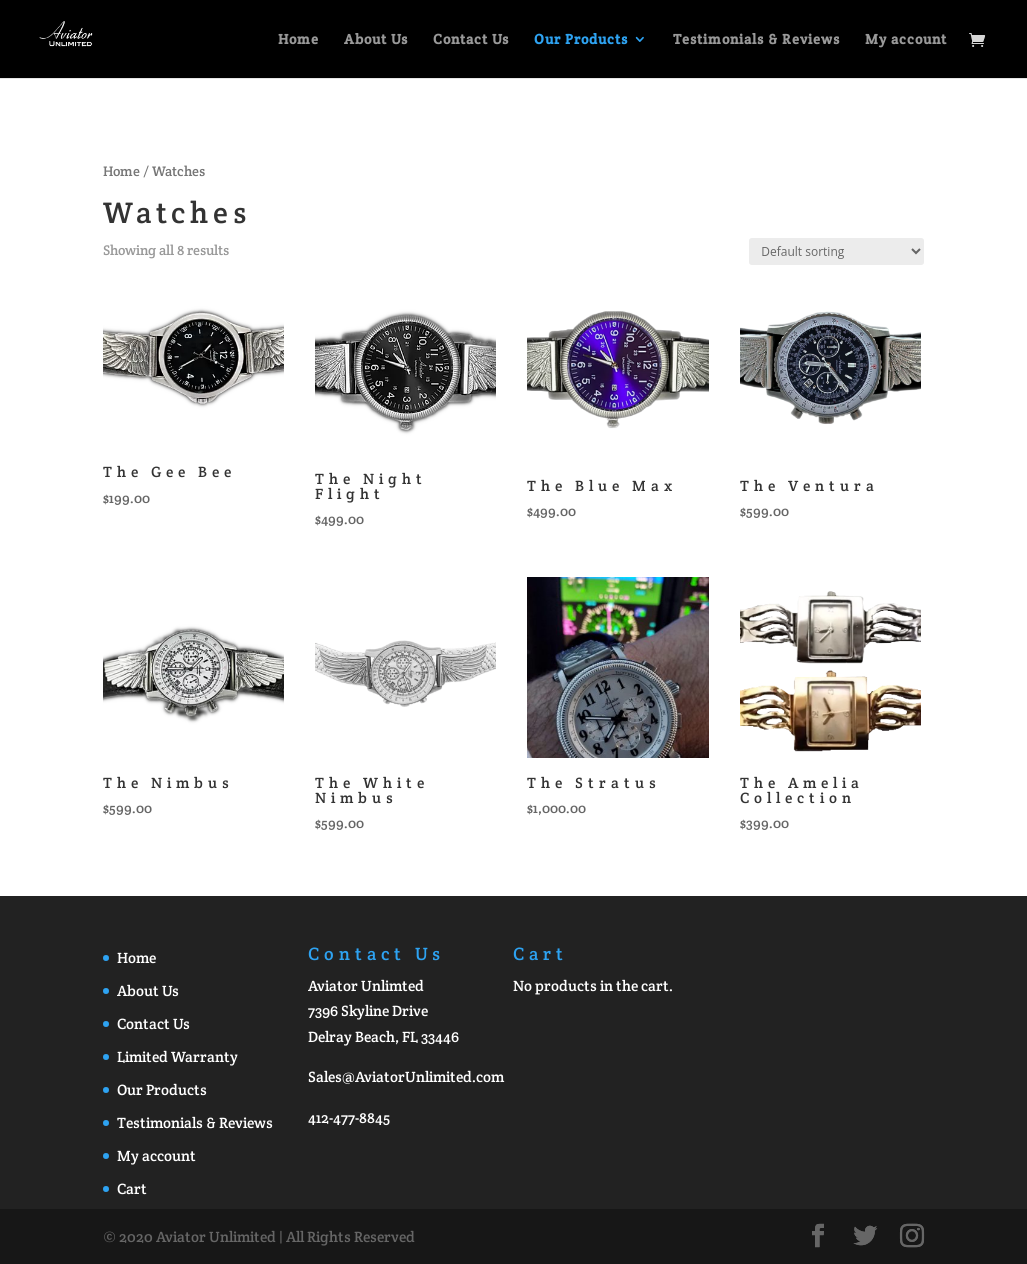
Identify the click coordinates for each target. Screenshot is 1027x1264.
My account (906, 40)
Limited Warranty (177, 1056)
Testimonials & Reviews (756, 40)
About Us (376, 40)
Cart (132, 1188)
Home (298, 40)
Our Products (581, 40)
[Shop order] (836, 251)
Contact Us (471, 40)
